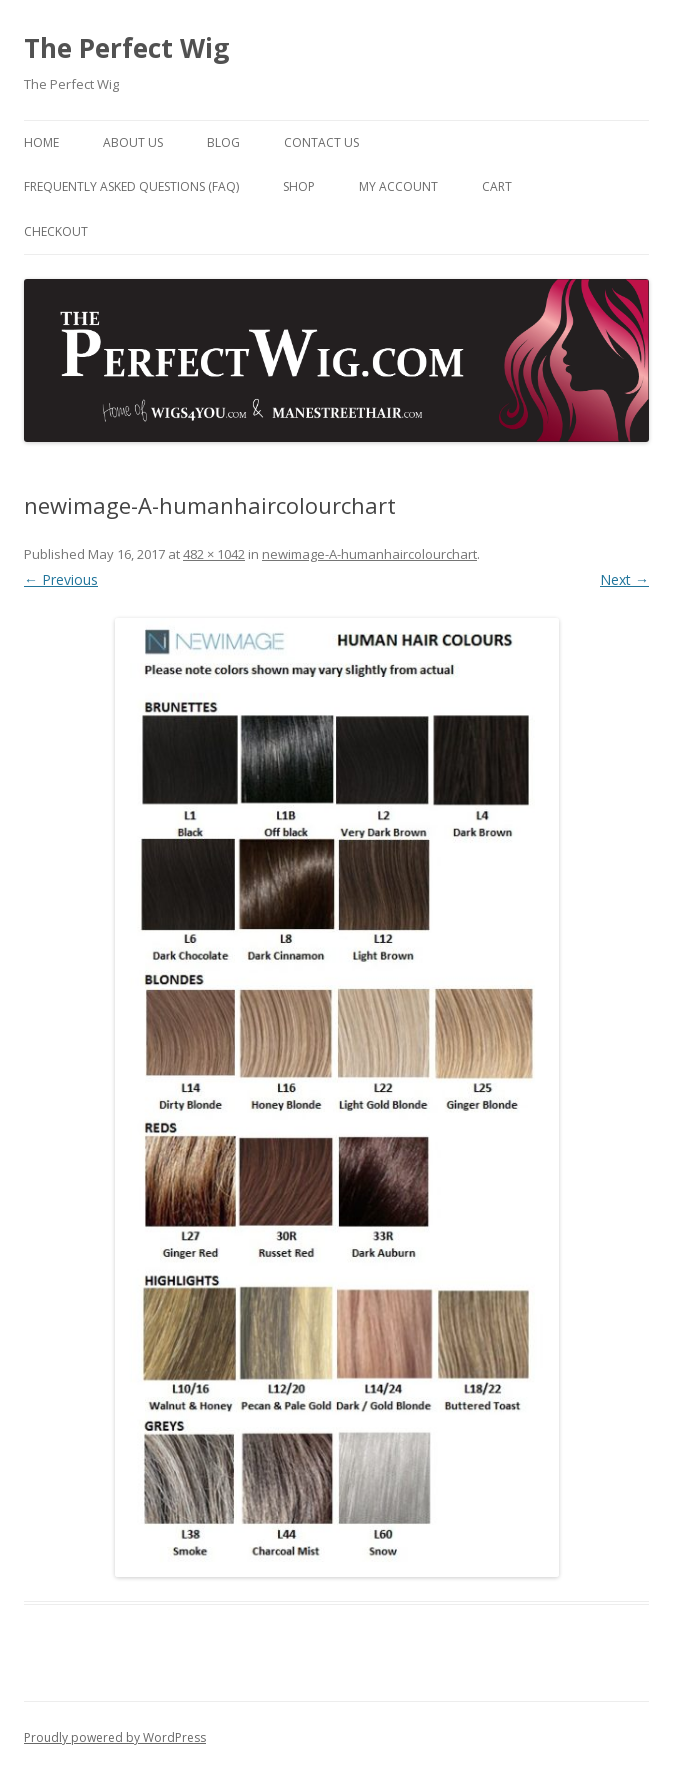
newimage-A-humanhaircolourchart (369, 554)
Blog (223, 142)
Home (41, 142)
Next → (624, 579)
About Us (133, 142)
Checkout (56, 231)
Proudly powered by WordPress (115, 1737)
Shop (299, 186)
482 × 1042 (214, 554)
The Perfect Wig (126, 48)
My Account (398, 186)
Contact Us (321, 142)
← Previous (61, 579)
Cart (497, 186)
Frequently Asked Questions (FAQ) (131, 186)
